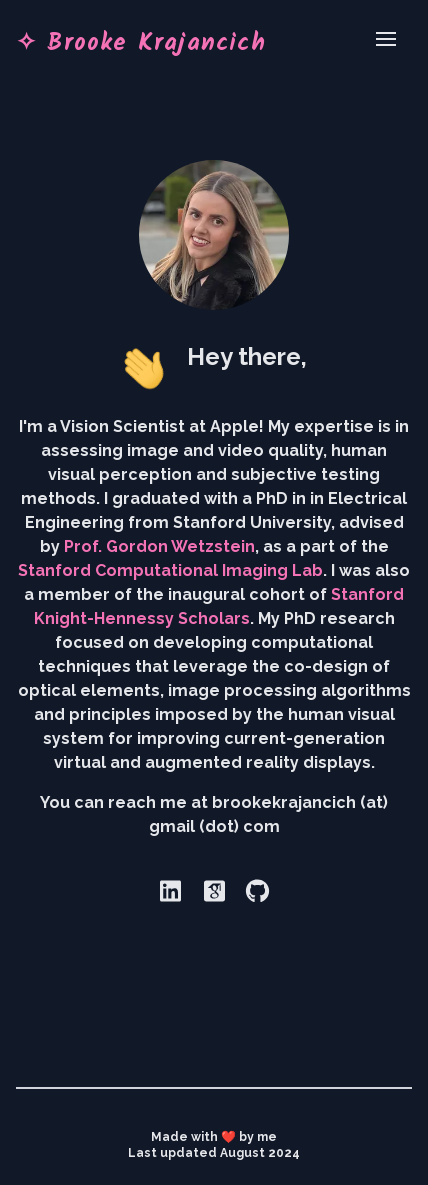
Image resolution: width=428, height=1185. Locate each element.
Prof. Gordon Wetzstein (159, 546)
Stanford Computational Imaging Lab (170, 570)
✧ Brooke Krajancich (141, 40)
